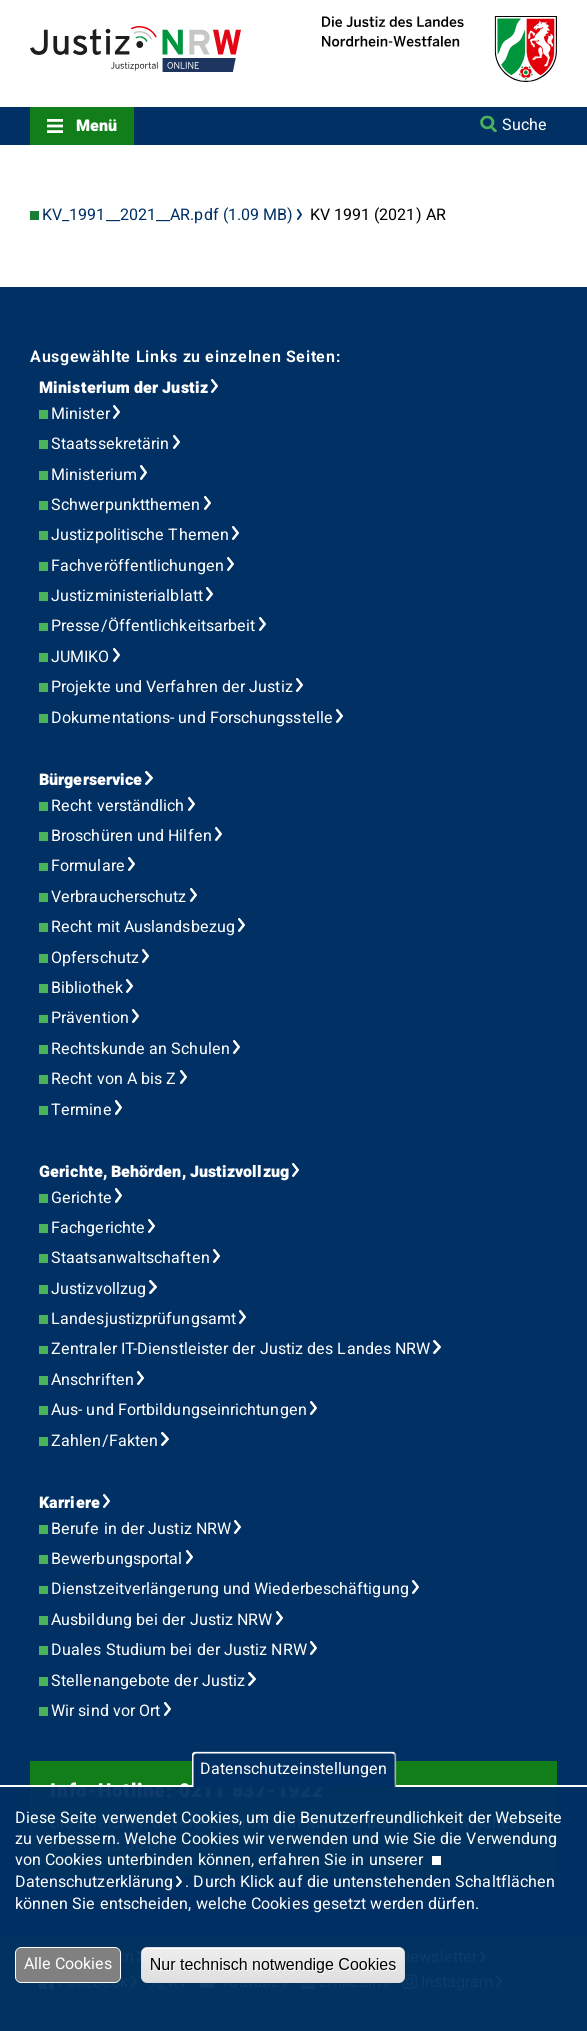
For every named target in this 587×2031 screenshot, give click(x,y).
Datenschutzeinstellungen (293, 1770)
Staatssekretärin (110, 444)
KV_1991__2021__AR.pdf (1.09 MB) (167, 215)
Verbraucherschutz (118, 897)
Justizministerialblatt (127, 596)
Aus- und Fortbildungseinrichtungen (179, 1410)
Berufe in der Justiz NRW (141, 1529)
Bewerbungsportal (116, 1559)
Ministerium (94, 475)
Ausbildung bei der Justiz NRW (161, 1620)
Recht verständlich (117, 806)
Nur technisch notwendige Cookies (273, 1964)
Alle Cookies (68, 1964)
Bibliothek (87, 988)
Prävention (90, 1018)
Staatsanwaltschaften (130, 1258)
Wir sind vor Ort (105, 1711)
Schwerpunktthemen (125, 505)
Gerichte (81, 1198)
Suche (524, 125)
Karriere (69, 1503)
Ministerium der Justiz (123, 388)
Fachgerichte (98, 1228)
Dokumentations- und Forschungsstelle (192, 718)
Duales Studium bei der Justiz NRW (179, 1650)
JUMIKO (80, 657)
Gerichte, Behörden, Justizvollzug (164, 1172)
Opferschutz (95, 958)
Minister (80, 414)
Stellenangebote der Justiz (148, 1681)
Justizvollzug (98, 1289)
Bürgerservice (90, 780)
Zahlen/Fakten (104, 1441)
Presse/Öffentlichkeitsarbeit (153, 626)
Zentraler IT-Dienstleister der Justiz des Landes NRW (240, 1349)
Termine (81, 1110)
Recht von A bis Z (113, 1079)
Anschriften (92, 1380)
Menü (96, 126)
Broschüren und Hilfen (131, 836)
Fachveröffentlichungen (137, 566)
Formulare (88, 866)
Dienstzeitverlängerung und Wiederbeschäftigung (230, 1589)
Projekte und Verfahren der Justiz (172, 687)
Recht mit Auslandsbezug (143, 927)
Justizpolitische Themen (140, 535)
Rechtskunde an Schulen (140, 1049)
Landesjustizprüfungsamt (143, 1319)
